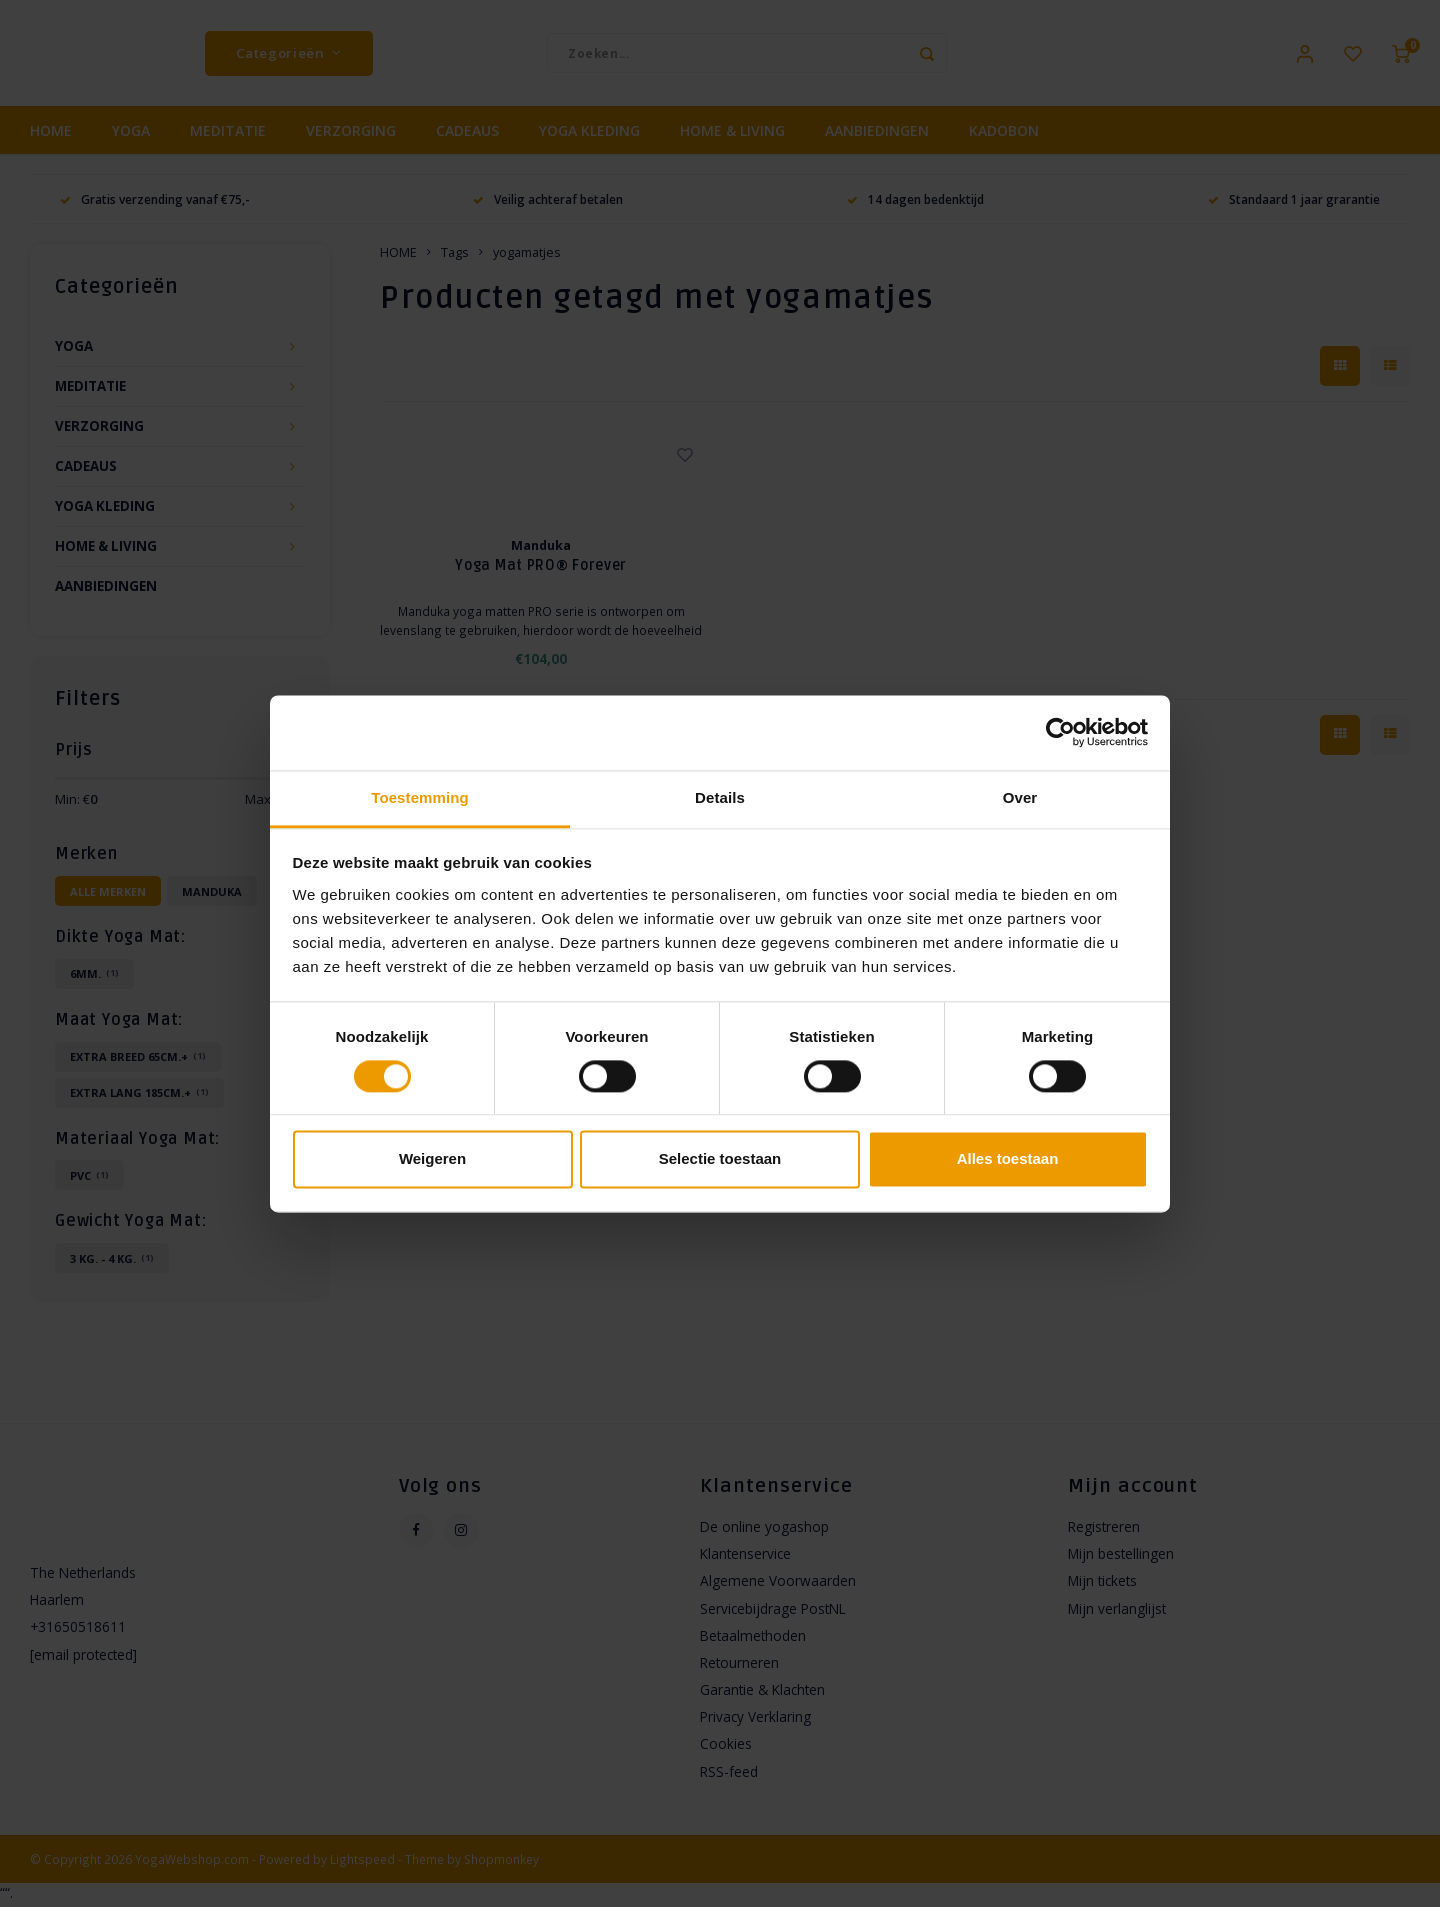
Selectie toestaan (720, 1159)
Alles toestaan (1008, 1159)
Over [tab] (1020, 797)
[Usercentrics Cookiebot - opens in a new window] (1060, 732)
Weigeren (432, 1159)
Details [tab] (720, 797)
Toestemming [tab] (420, 797)
